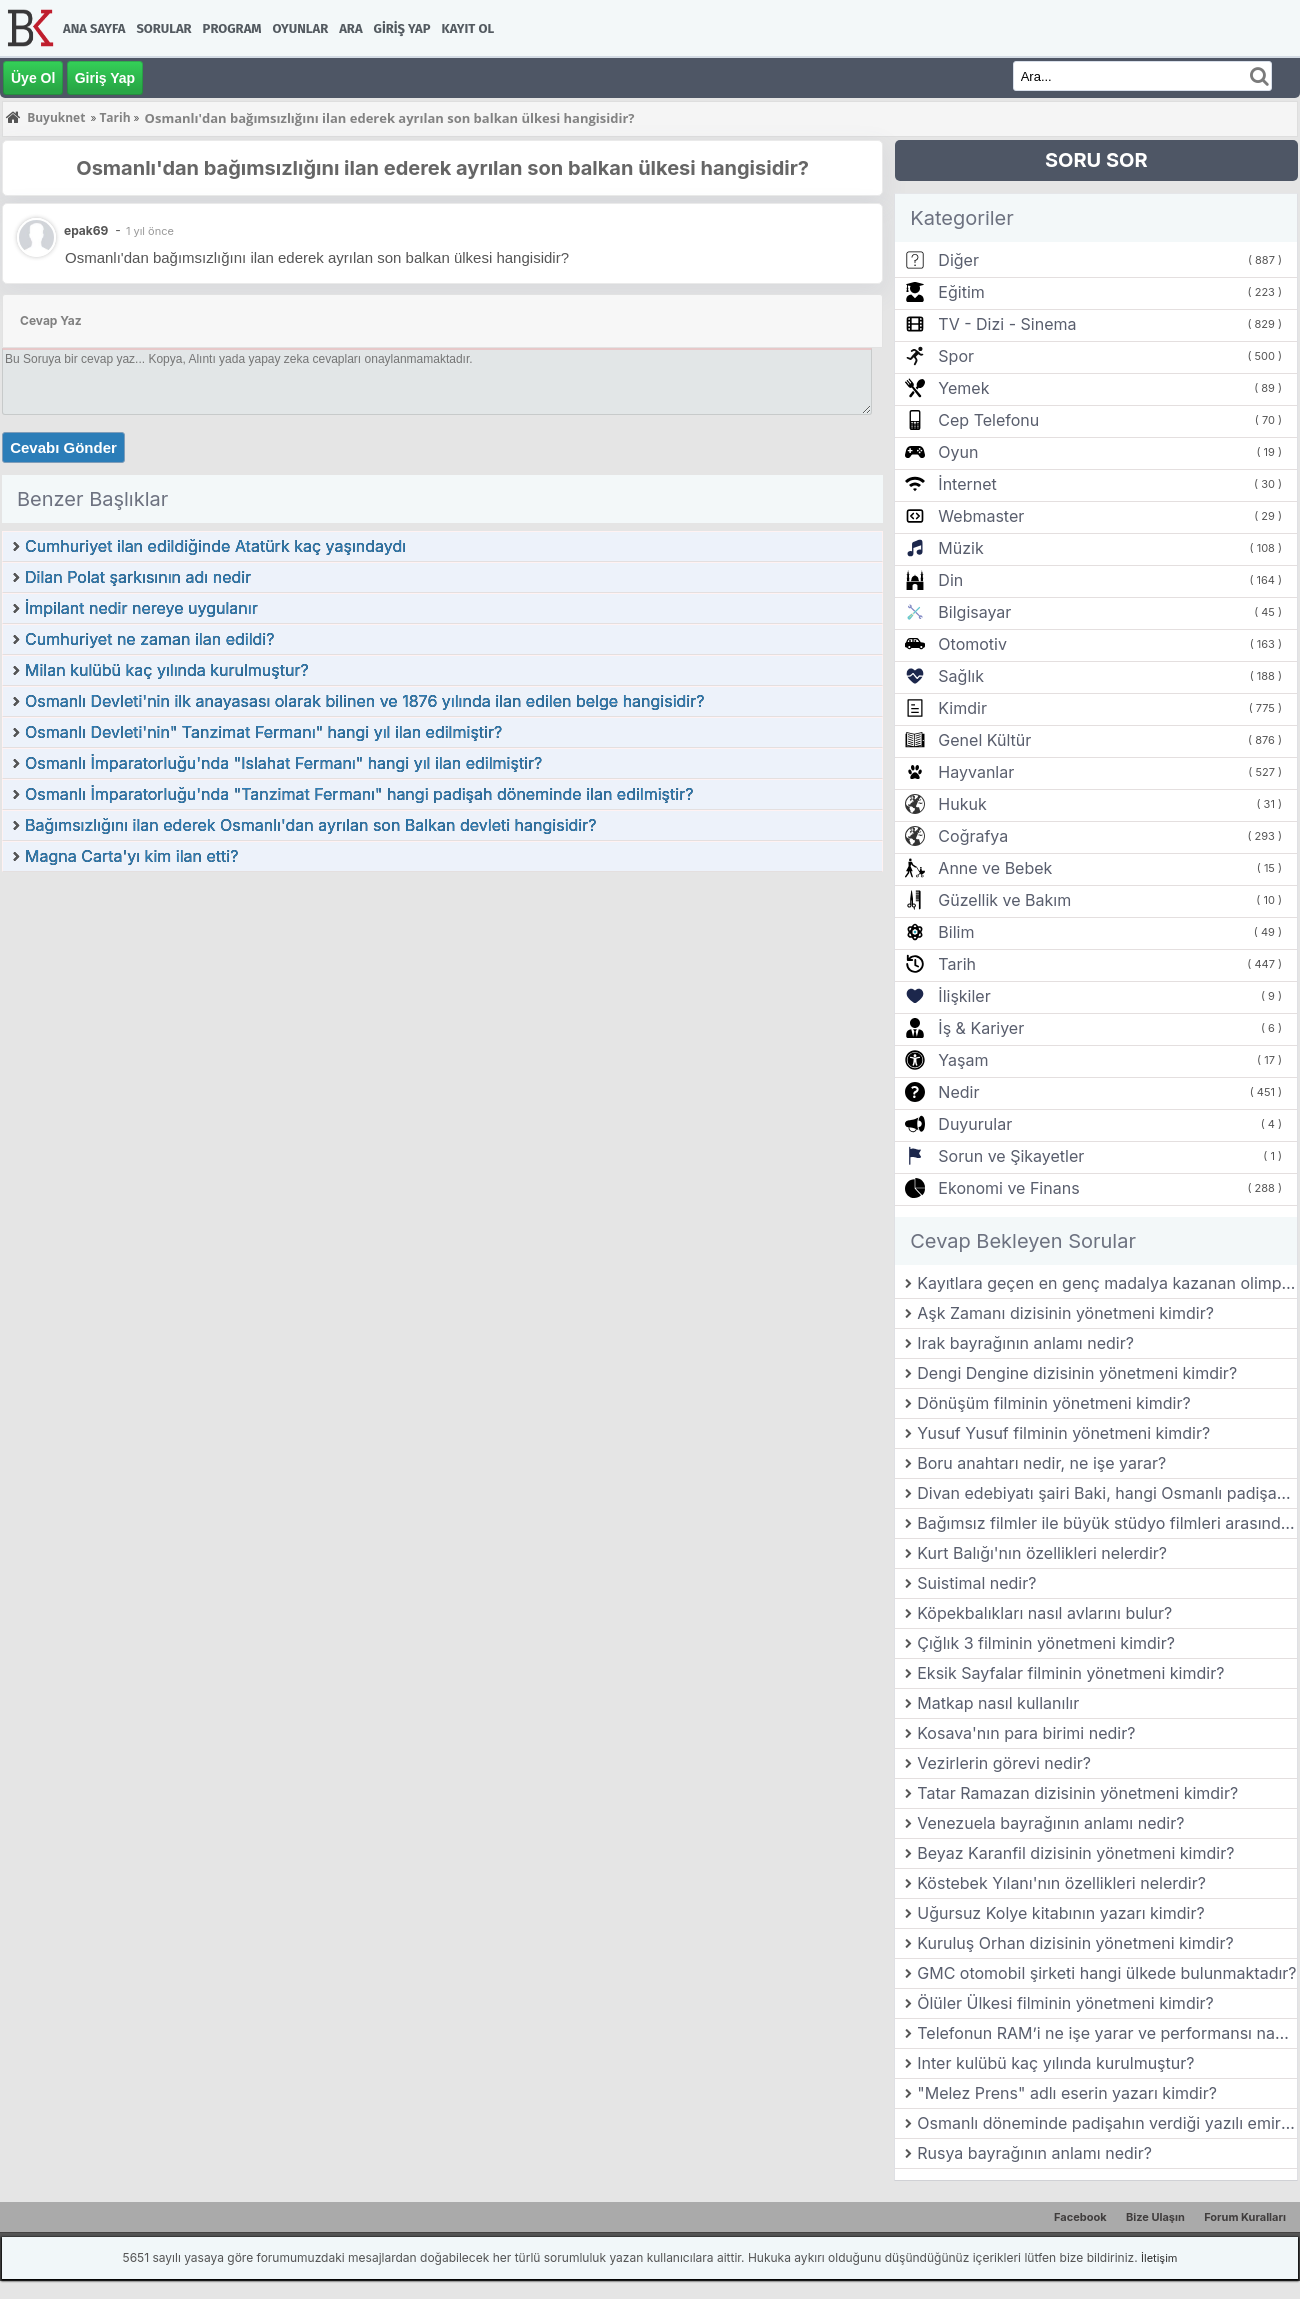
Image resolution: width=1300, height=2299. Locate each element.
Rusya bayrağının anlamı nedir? (1034, 2153)
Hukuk (962, 804)
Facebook (1080, 2217)
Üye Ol (33, 78)
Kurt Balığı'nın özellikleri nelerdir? (1042, 1553)
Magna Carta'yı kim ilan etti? (131, 856)
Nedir (958, 1092)
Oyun (958, 452)
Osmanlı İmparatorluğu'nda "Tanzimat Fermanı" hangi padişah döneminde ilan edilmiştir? (359, 794)
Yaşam (963, 1060)
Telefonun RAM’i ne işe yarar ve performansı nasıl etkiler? (1107, 2033)
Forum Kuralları (1245, 2217)
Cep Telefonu (988, 420)
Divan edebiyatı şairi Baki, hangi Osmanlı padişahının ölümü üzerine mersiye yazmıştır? (1107, 1493)
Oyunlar (301, 28)
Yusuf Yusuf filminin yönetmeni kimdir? (1063, 1433)
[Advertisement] (442, 1023)
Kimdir (962, 708)
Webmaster (981, 516)
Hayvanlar (976, 772)
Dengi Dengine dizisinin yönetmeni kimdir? (1077, 1373)
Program (232, 28)
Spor (956, 356)
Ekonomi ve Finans (1008, 1188)
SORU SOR (1096, 160)
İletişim (1159, 2258)
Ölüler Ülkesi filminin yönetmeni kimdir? (1065, 2003)
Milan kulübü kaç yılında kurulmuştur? (167, 670)
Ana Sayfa (94, 28)
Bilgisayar (974, 612)
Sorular (163, 28)
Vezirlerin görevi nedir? (1004, 1763)
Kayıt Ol (468, 28)
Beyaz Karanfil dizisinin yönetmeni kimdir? (1075, 1853)
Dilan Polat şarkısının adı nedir (138, 577)
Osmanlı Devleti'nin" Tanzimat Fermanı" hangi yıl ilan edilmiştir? (263, 732)
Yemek (963, 388)
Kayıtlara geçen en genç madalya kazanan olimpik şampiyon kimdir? (1107, 1283)
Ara (350, 28)
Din (950, 580)
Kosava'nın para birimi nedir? (1026, 1733)
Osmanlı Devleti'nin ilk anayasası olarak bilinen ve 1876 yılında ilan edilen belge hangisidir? (364, 701)
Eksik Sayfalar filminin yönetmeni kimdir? (1070, 1673)
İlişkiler (964, 996)
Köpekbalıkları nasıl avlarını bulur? (1044, 1613)
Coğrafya (973, 836)
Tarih (957, 964)
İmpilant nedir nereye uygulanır (141, 608)
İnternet (967, 484)
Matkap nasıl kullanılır (998, 1703)
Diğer (958, 260)
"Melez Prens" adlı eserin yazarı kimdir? (1067, 2093)
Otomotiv (972, 644)
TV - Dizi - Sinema (1007, 324)
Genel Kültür (984, 740)
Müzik (960, 548)
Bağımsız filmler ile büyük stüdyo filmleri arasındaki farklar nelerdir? (1107, 1523)
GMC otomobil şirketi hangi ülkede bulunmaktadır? (1106, 1973)
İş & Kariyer (981, 1028)
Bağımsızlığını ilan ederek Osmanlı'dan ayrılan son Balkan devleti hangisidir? (310, 825)
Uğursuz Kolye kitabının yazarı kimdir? (1060, 1913)
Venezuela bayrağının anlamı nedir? (1050, 1823)
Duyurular (975, 1124)
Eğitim (961, 292)
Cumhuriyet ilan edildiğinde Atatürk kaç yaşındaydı (215, 546)
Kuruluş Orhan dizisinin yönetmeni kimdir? (1075, 1943)
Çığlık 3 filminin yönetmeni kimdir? (1046, 1643)
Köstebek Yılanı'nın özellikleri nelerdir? (1061, 1883)
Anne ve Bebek (995, 868)
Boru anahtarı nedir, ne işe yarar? (1041, 1463)
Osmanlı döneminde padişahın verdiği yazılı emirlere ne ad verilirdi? (1107, 2123)
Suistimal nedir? (976, 1583)
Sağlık (961, 676)
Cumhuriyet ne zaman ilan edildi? (149, 639)
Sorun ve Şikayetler (1011, 1156)
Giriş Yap (402, 28)
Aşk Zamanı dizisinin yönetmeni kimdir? (1065, 1313)
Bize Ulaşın (1155, 2217)
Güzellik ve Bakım (1004, 900)
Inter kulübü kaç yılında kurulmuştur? (1055, 2063)
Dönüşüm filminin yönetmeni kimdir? (1053, 1403)
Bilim (956, 932)
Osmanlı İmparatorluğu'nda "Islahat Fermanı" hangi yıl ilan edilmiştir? (283, 763)
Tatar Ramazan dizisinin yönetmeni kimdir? (1077, 1793)
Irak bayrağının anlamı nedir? (1025, 1343)
